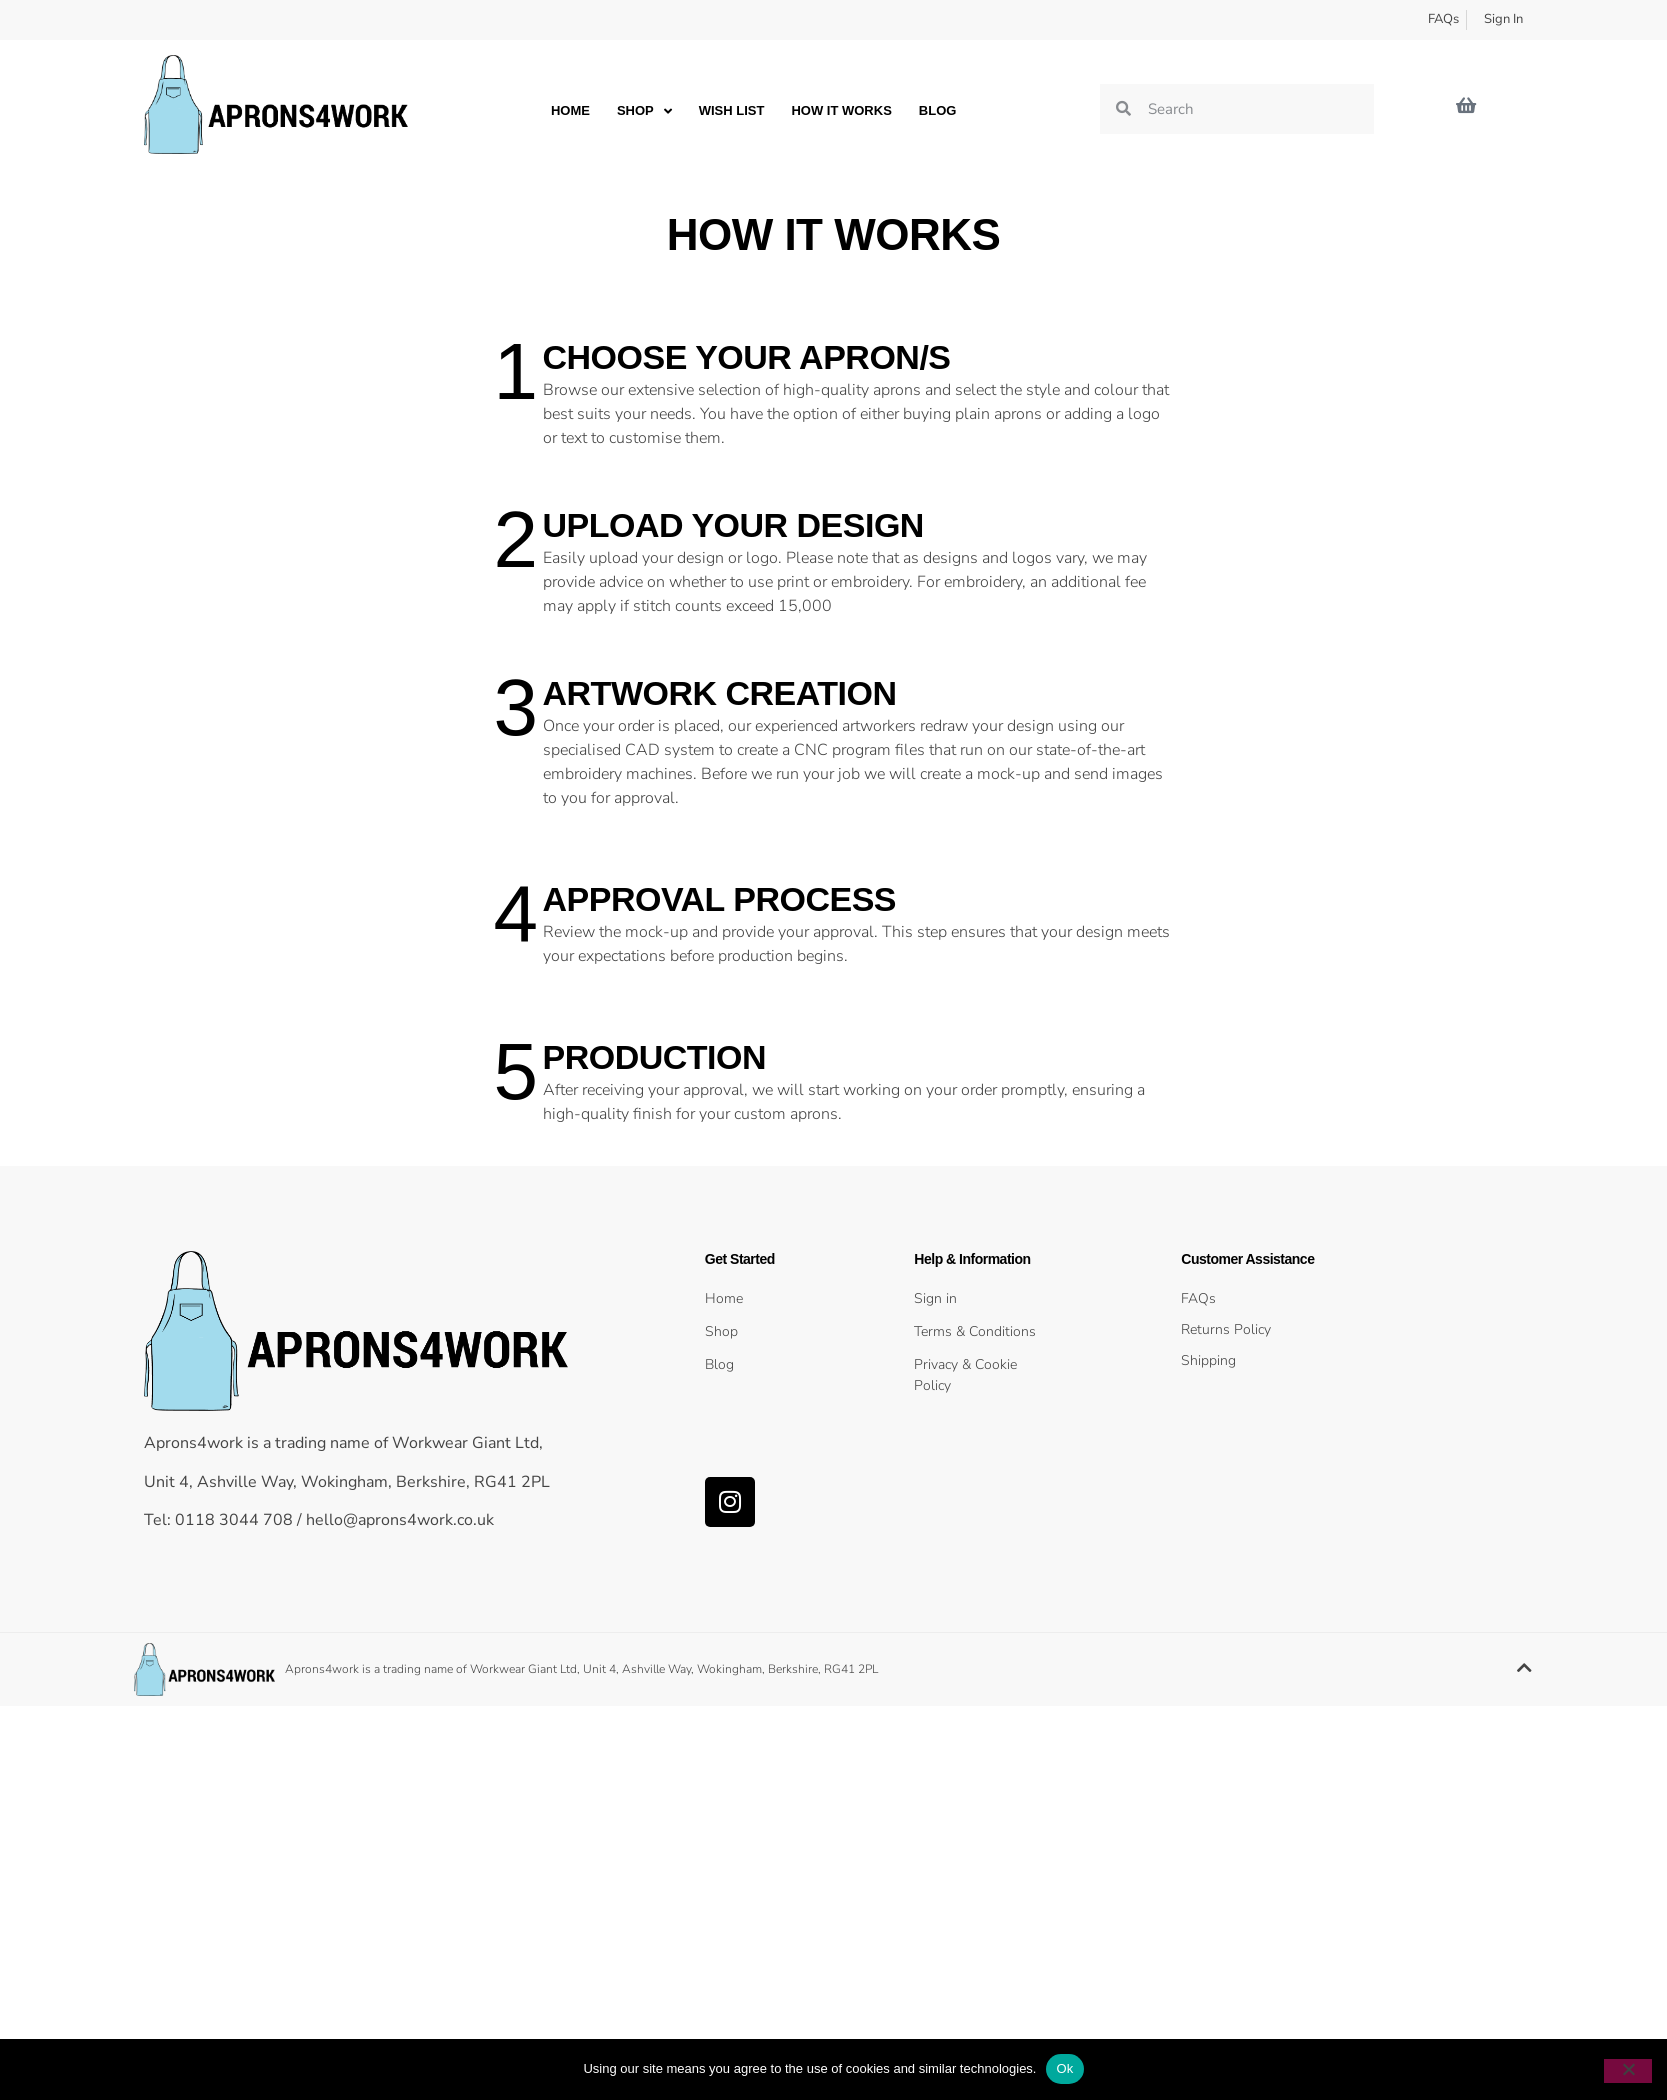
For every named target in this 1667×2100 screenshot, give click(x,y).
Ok (1064, 2068)
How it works (841, 110)
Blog (938, 110)
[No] (1628, 2071)
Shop (644, 111)
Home (570, 110)
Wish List (732, 110)
